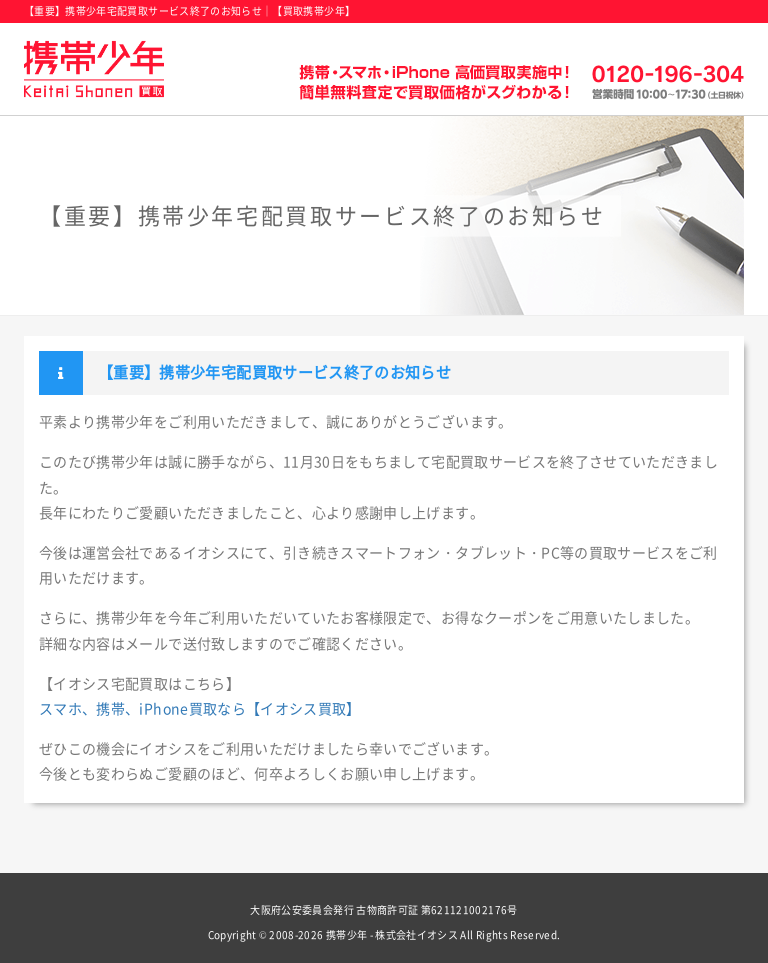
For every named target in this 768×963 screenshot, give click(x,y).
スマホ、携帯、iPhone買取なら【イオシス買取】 (200, 709)
